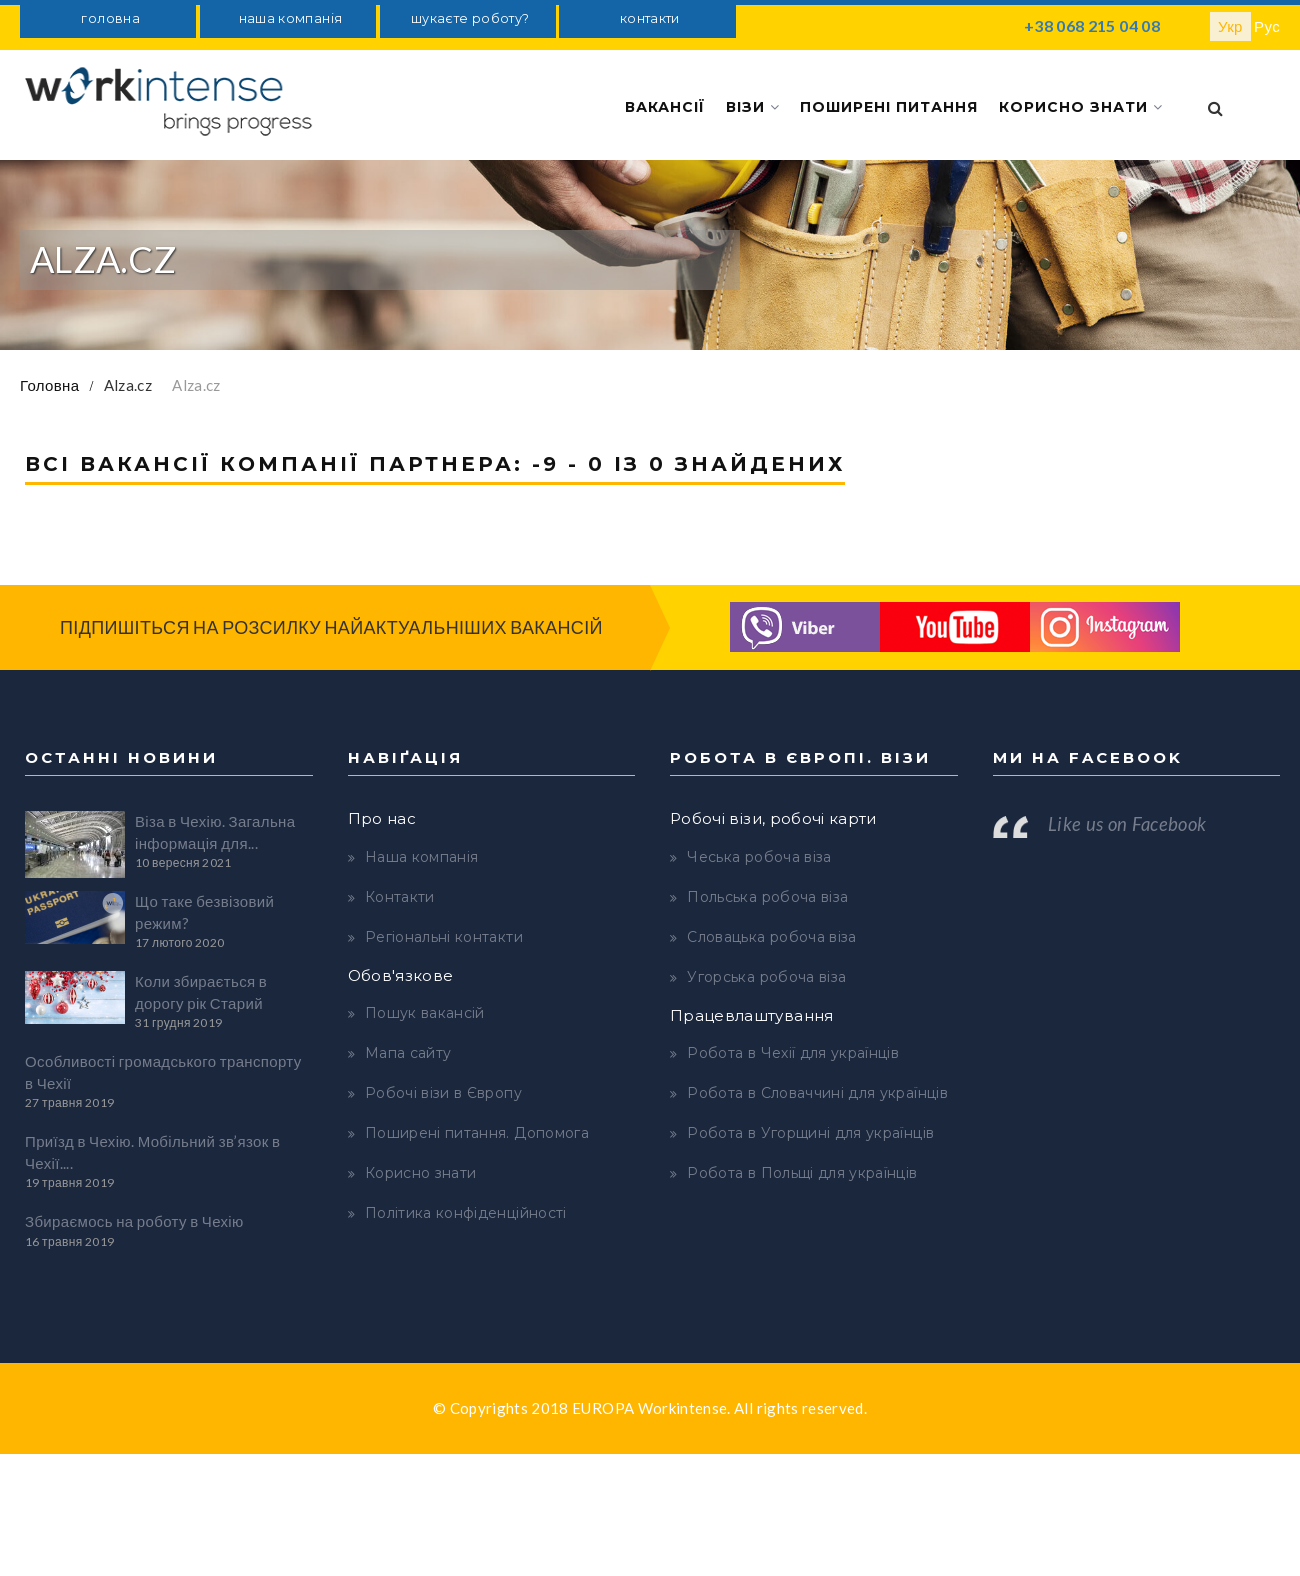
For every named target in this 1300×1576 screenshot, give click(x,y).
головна (110, 18)
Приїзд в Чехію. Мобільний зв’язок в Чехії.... (152, 1151)
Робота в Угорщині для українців (810, 1133)
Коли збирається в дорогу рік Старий (201, 991)
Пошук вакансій (425, 1013)
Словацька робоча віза (771, 937)
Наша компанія (422, 857)
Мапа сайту (408, 1053)
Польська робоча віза (767, 897)
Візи (753, 107)
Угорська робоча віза (766, 977)
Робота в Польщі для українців (802, 1173)
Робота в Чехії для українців (793, 1053)
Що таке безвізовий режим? (204, 911)
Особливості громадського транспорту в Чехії (163, 1071)
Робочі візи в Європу (443, 1093)
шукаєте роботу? (470, 18)
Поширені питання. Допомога (477, 1133)
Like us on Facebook (1127, 824)
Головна (49, 385)
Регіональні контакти (444, 937)
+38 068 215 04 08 (1092, 25)
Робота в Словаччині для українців (817, 1093)
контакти (650, 18)
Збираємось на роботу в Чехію (134, 1221)
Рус (1267, 26)
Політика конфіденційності (466, 1213)
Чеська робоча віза (759, 857)
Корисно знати (1081, 107)
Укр (1230, 26)
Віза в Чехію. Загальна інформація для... (215, 831)
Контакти (400, 897)
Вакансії (666, 107)
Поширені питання (889, 107)
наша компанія (291, 18)
